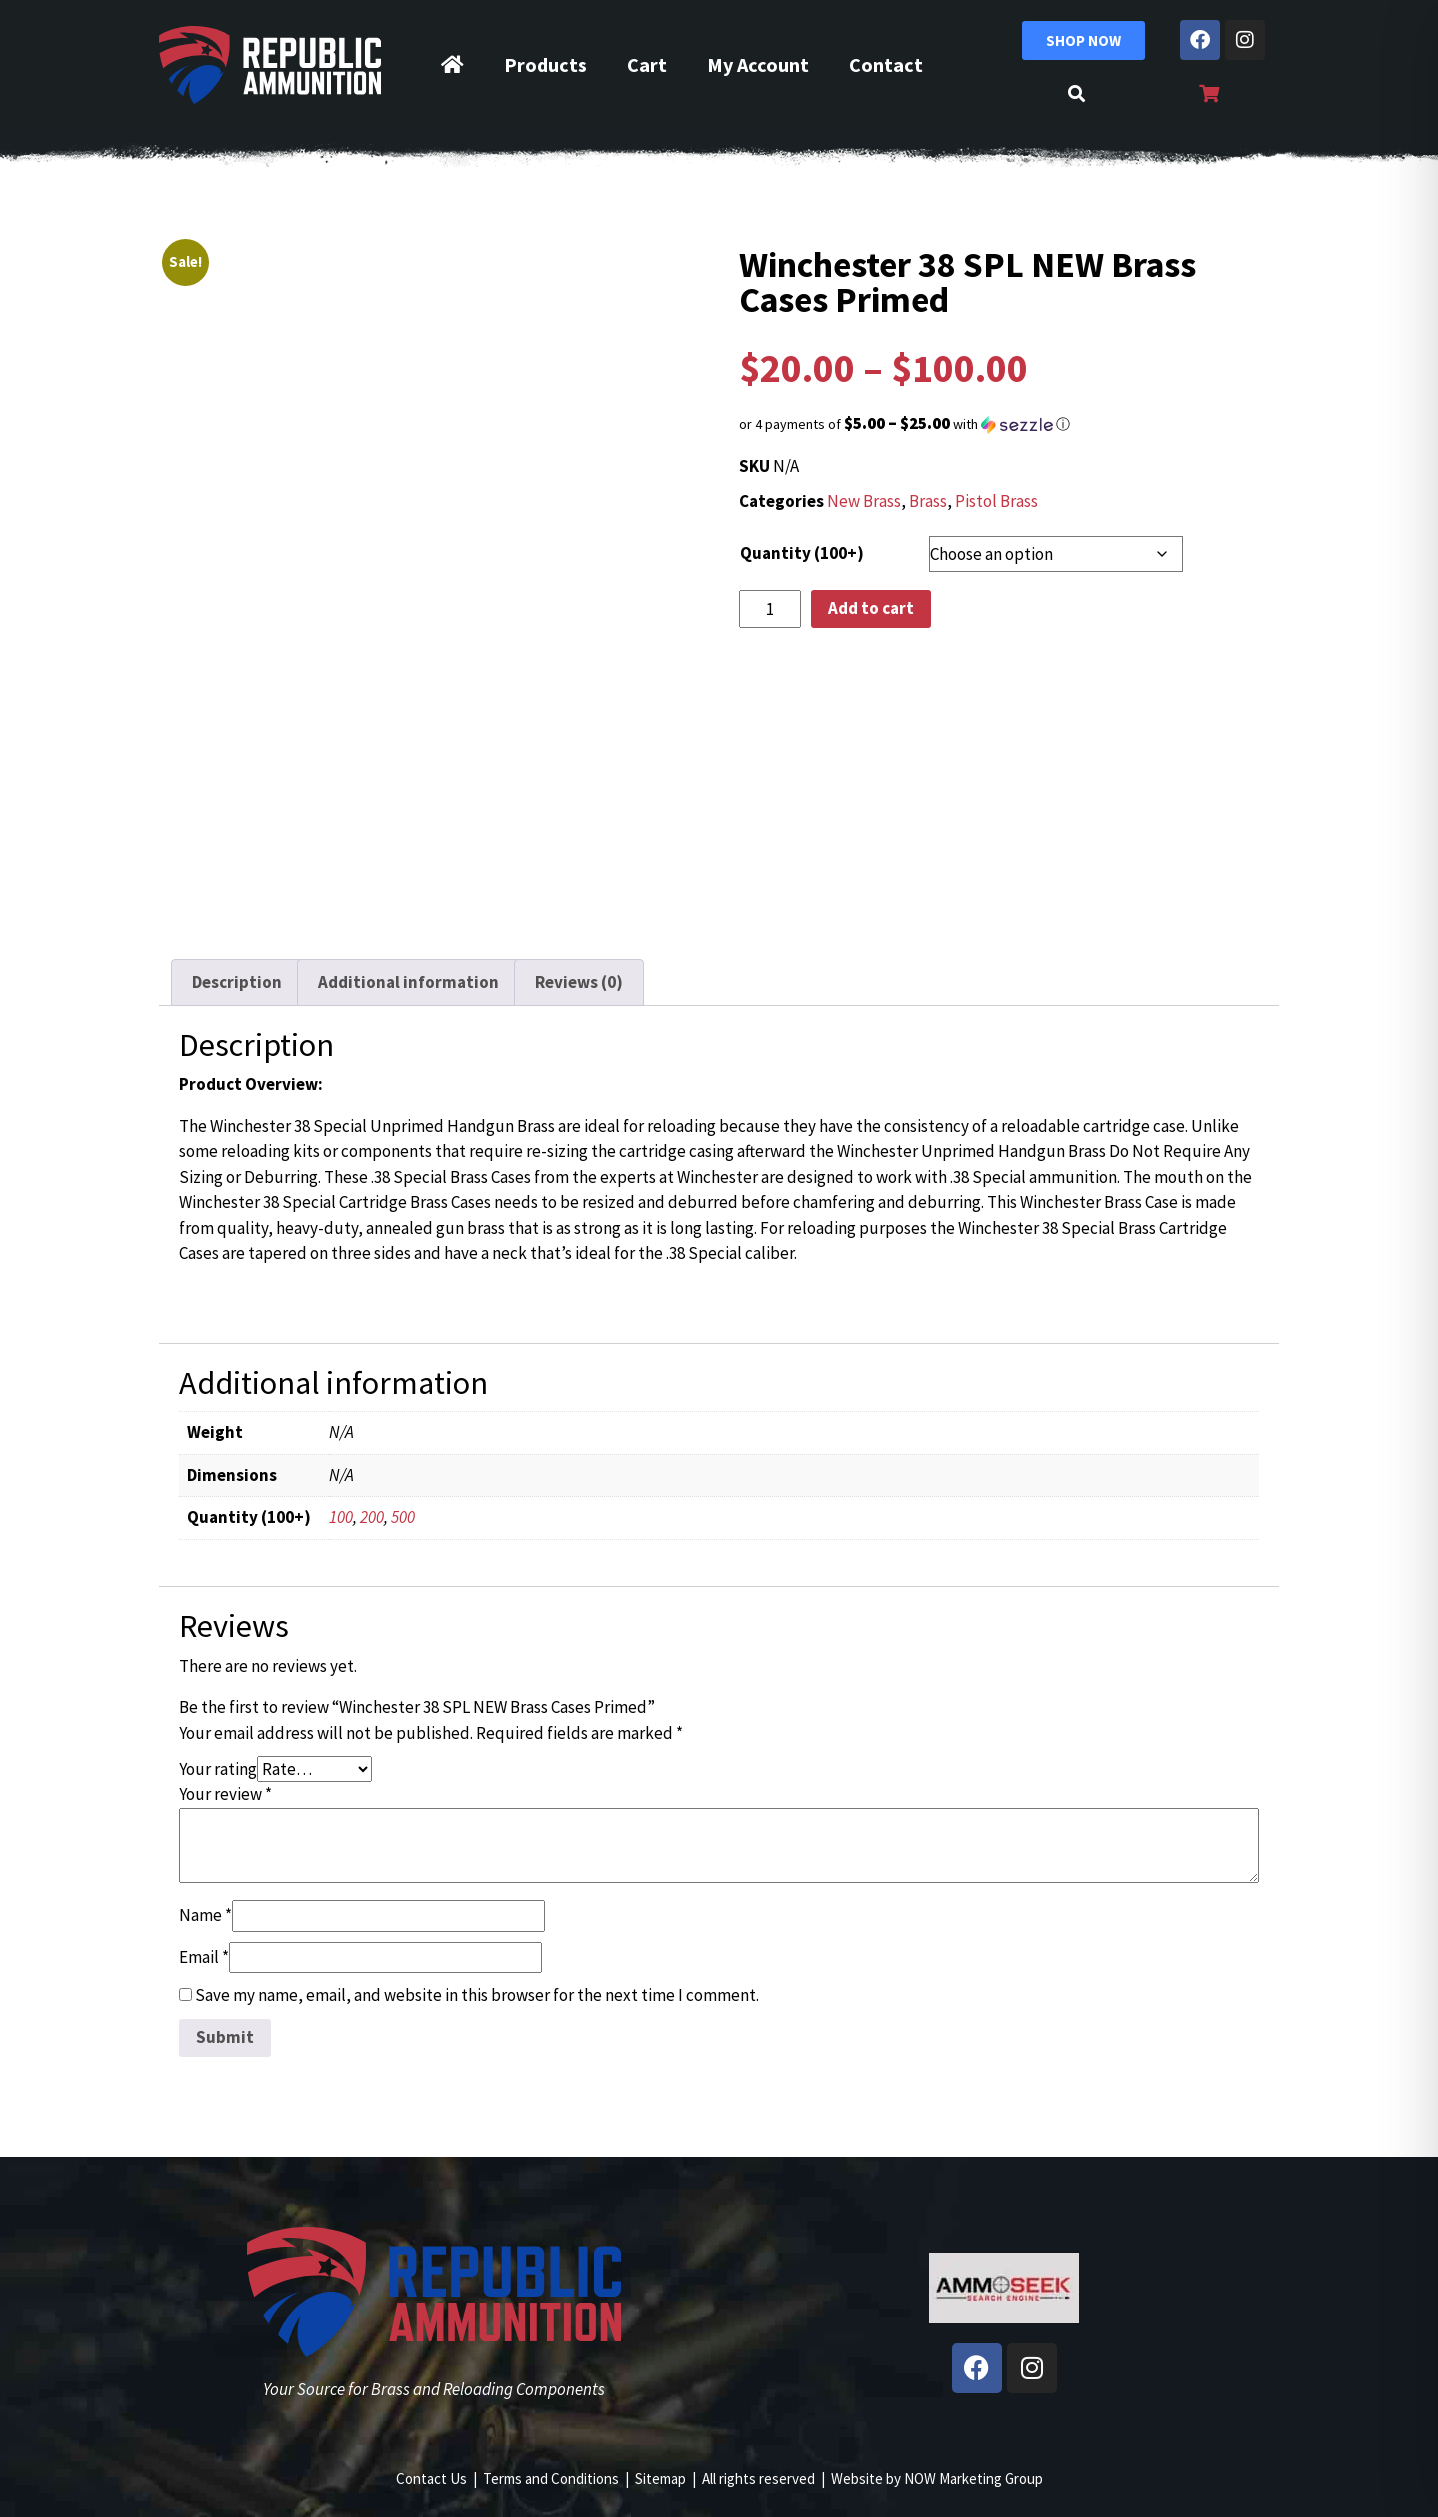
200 (372, 1517)
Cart (647, 64)
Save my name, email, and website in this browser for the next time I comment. (477, 1995)
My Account (758, 64)
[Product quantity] (770, 609)
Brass (928, 501)
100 (341, 1517)
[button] (1004, 424)
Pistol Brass (996, 501)
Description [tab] (237, 982)
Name (205, 1915)
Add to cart (871, 608)
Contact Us (431, 2478)
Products (545, 64)
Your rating (218, 1769)
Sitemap (660, 2478)
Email (204, 1957)
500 (403, 1517)
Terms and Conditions (551, 2478)
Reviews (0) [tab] (579, 982)
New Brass (864, 501)
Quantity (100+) (802, 553)
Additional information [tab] (408, 982)
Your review (225, 1794)
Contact (886, 64)
